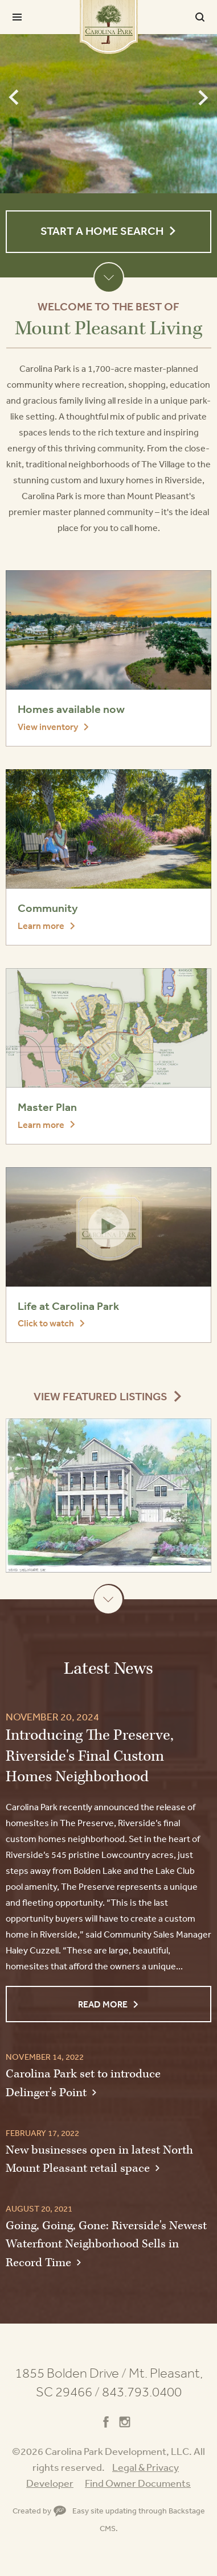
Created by (39, 2511)
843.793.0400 (142, 2391)
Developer (49, 2483)
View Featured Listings (100, 1396)
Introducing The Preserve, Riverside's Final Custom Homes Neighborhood (90, 1755)
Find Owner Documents (138, 2483)
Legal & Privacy (145, 2467)
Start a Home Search (101, 231)
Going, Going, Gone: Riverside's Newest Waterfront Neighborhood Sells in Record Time (106, 2244)
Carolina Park (109, 27)
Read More (103, 2004)
